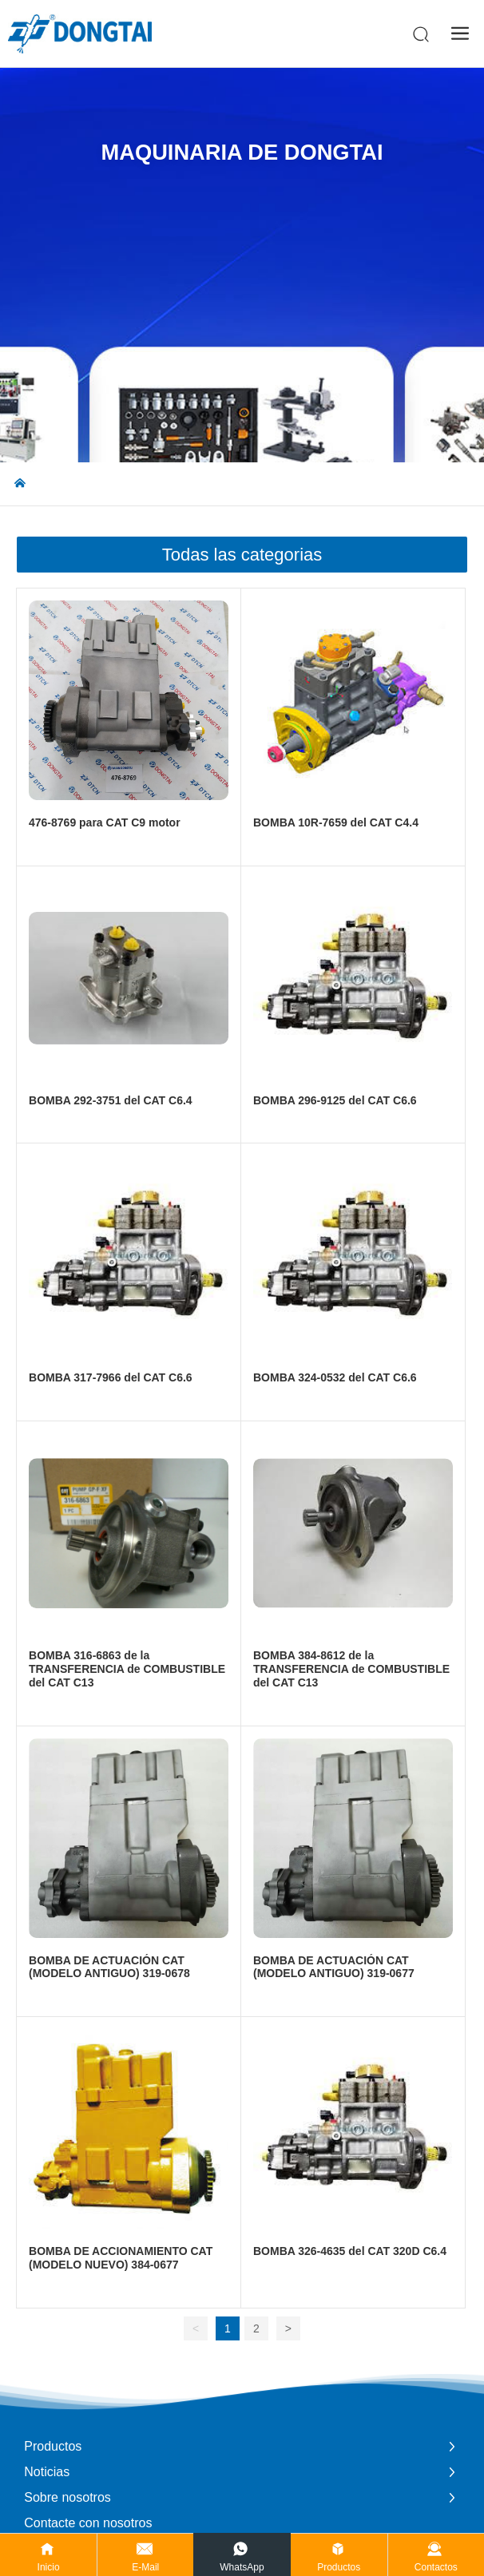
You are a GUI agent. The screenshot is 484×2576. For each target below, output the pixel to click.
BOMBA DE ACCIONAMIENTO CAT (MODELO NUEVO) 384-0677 (120, 2258)
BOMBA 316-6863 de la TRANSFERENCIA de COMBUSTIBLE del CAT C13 (127, 1669)
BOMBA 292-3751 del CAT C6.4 (110, 1100)
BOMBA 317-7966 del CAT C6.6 (110, 1377)
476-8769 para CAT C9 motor (105, 822)
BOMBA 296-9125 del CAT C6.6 (335, 1100)
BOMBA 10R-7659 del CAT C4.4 (336, 822)
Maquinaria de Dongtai (242, 152)
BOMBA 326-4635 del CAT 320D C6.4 (349, 2251)
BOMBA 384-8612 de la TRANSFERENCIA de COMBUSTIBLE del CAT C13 (351, 1669)
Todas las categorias (242, 555)
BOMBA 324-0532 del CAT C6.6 (335, 1377)
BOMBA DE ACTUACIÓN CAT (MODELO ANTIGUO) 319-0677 (334, 1967)
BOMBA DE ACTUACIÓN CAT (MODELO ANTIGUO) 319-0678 (109, 1967)
